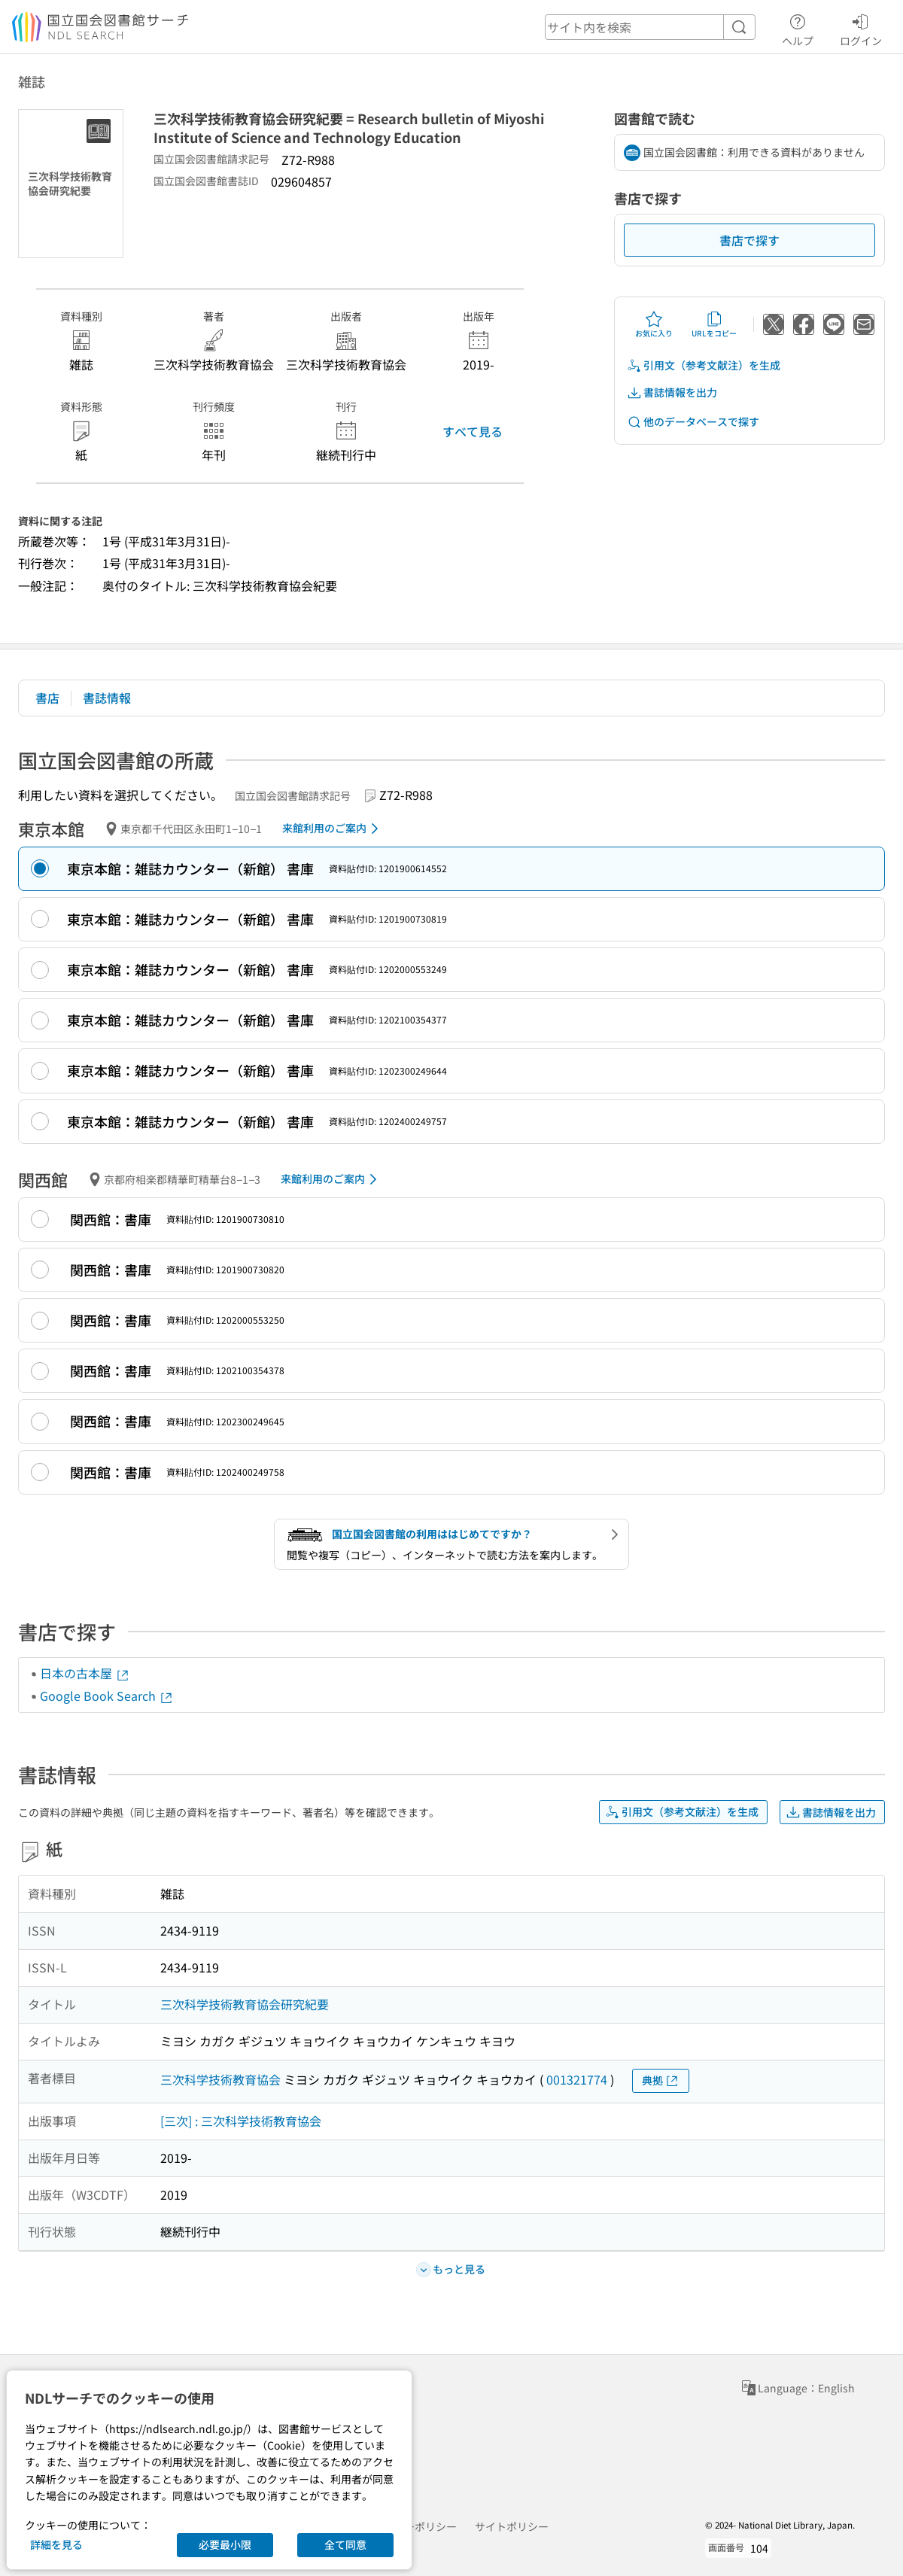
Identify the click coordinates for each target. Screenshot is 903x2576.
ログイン (861, 27)
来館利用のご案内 (333, 829)
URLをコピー (714, 324)
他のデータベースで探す (693, 422)
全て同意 (345, 2544)
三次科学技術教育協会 (220, 2079)
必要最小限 (225, 2544)
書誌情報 (107, 698)
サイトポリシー (512, 2526)
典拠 (661, 2080)
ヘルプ (797, 27)
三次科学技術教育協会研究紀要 (244, 2004)
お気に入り (654, 324)
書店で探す (749, 240)
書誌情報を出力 (672, 392)
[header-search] (650, 27)
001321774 (576, 2079)
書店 (47, 698)
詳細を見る (56, 2544)
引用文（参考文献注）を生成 (703, 365)
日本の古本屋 (85, 1673)
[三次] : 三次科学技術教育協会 (240, 2121)
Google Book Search (107, 1695)
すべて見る (472, 431)
